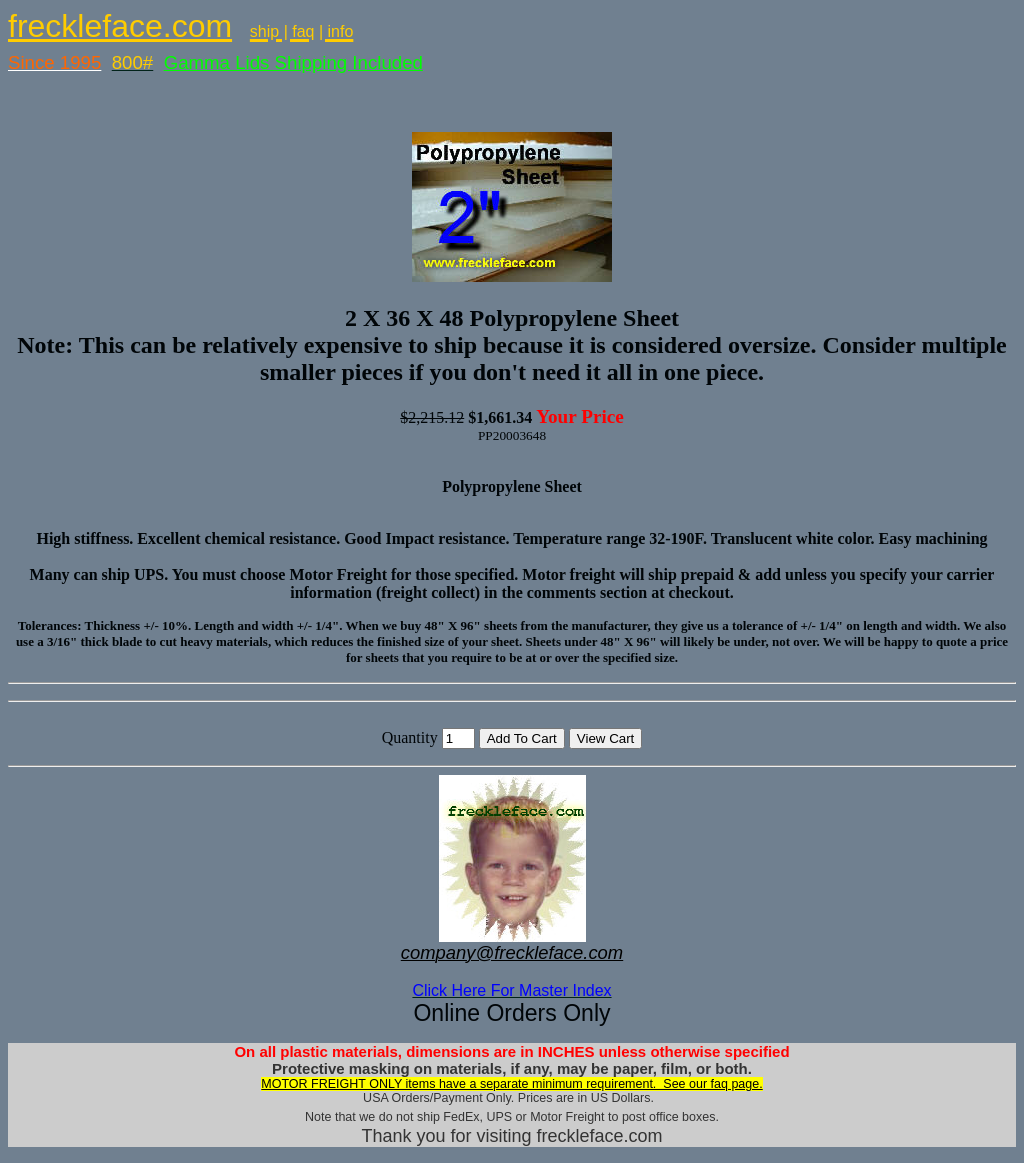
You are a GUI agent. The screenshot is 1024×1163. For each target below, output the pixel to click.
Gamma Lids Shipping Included (293, 62)
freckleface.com (120, 26)
